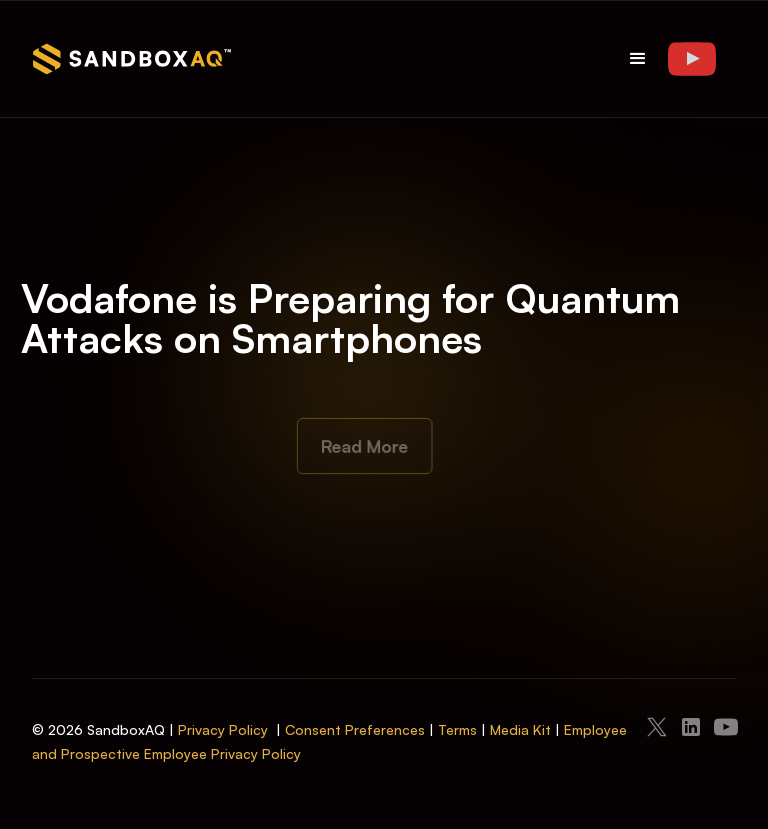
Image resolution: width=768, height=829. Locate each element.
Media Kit (520, 729)
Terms (457, 729)
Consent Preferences (355, 729)
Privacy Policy (223, 729)
